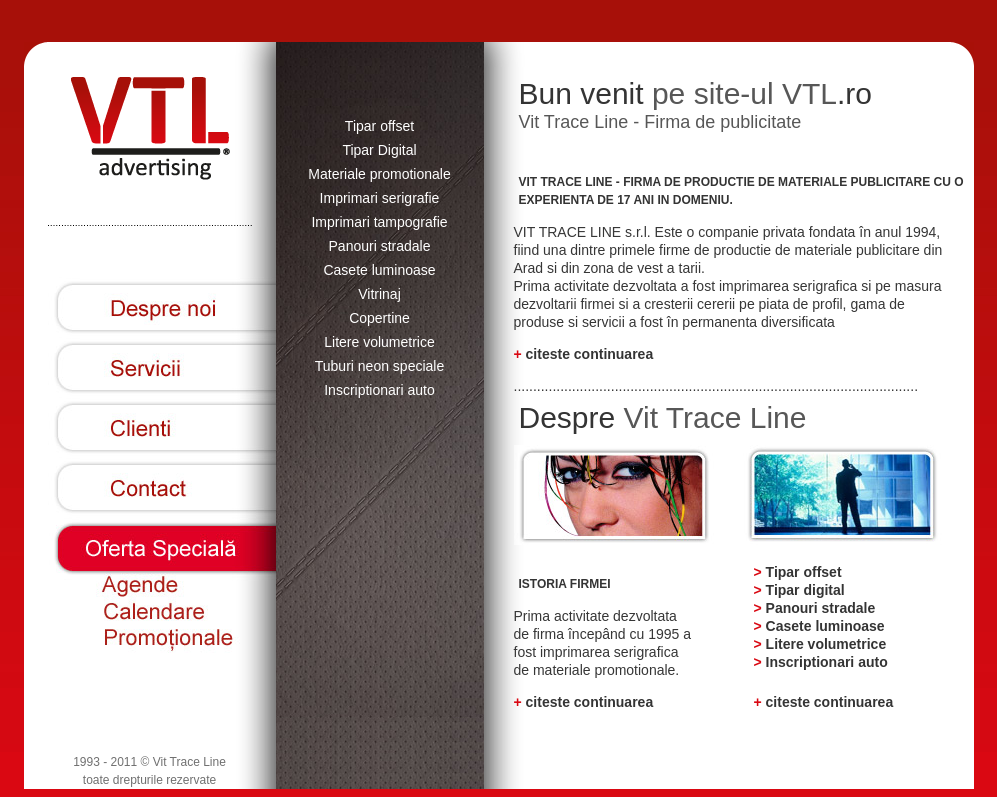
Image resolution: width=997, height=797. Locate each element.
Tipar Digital (379, 150)
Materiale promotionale (379, 174)
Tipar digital (805, 590)
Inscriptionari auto (379, 390)
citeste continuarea (590, 354)
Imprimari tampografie (379, 222)
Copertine (379, 318)
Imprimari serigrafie (380, 198)
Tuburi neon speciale (379, 366)
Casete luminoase (379, 270)
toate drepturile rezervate (149, 780)
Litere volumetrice (379, 342)
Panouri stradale (380, 246)
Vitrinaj (379, 294)
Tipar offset (379, 126)
